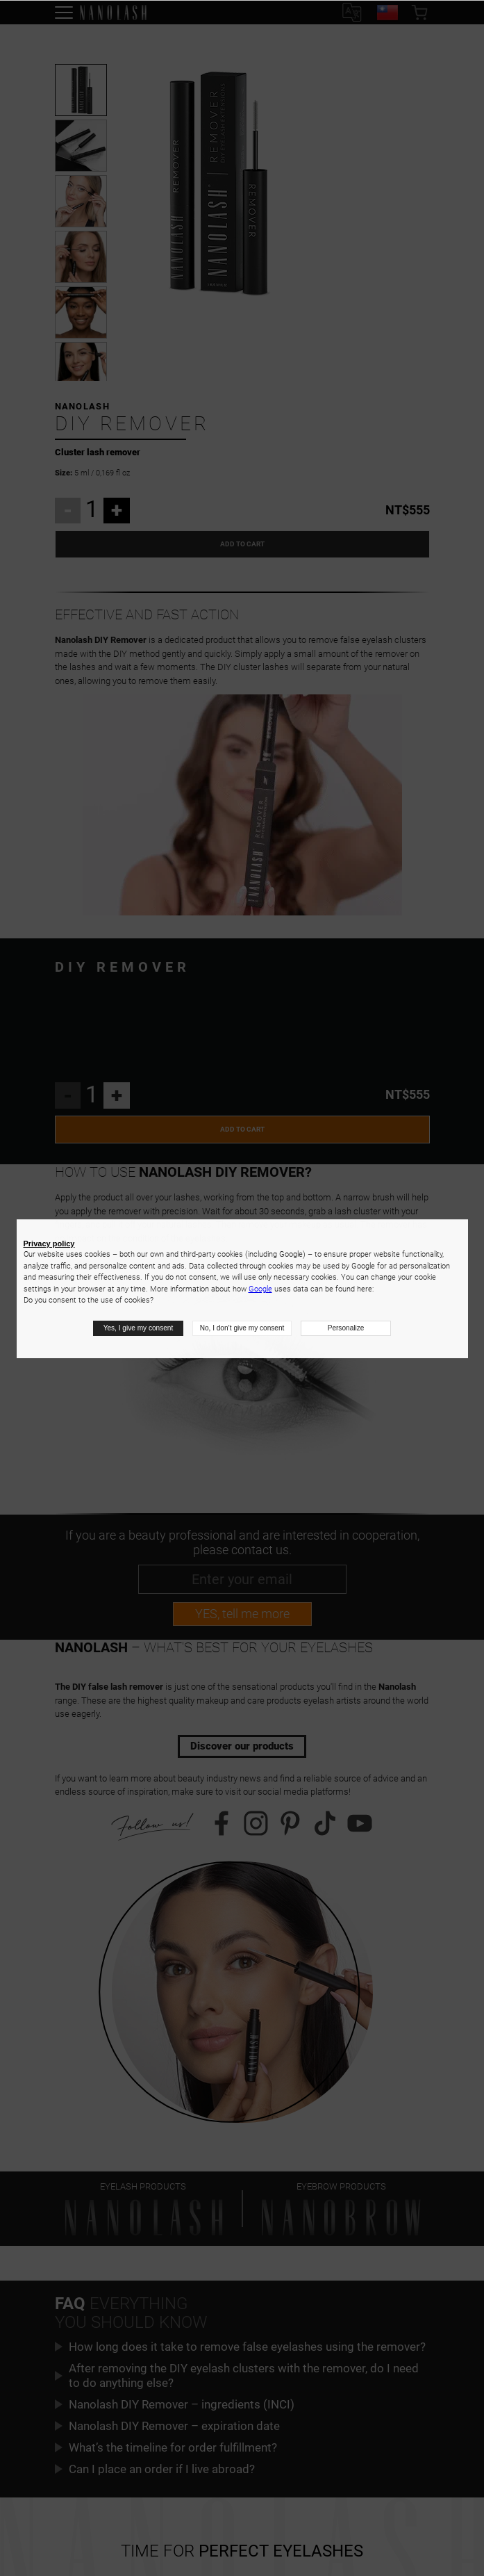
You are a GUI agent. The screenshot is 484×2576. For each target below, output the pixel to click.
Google (260, 1289)
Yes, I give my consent (139, 1328)
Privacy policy (49, 1243)
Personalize (345, 1328)
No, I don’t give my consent (242, 1328)
